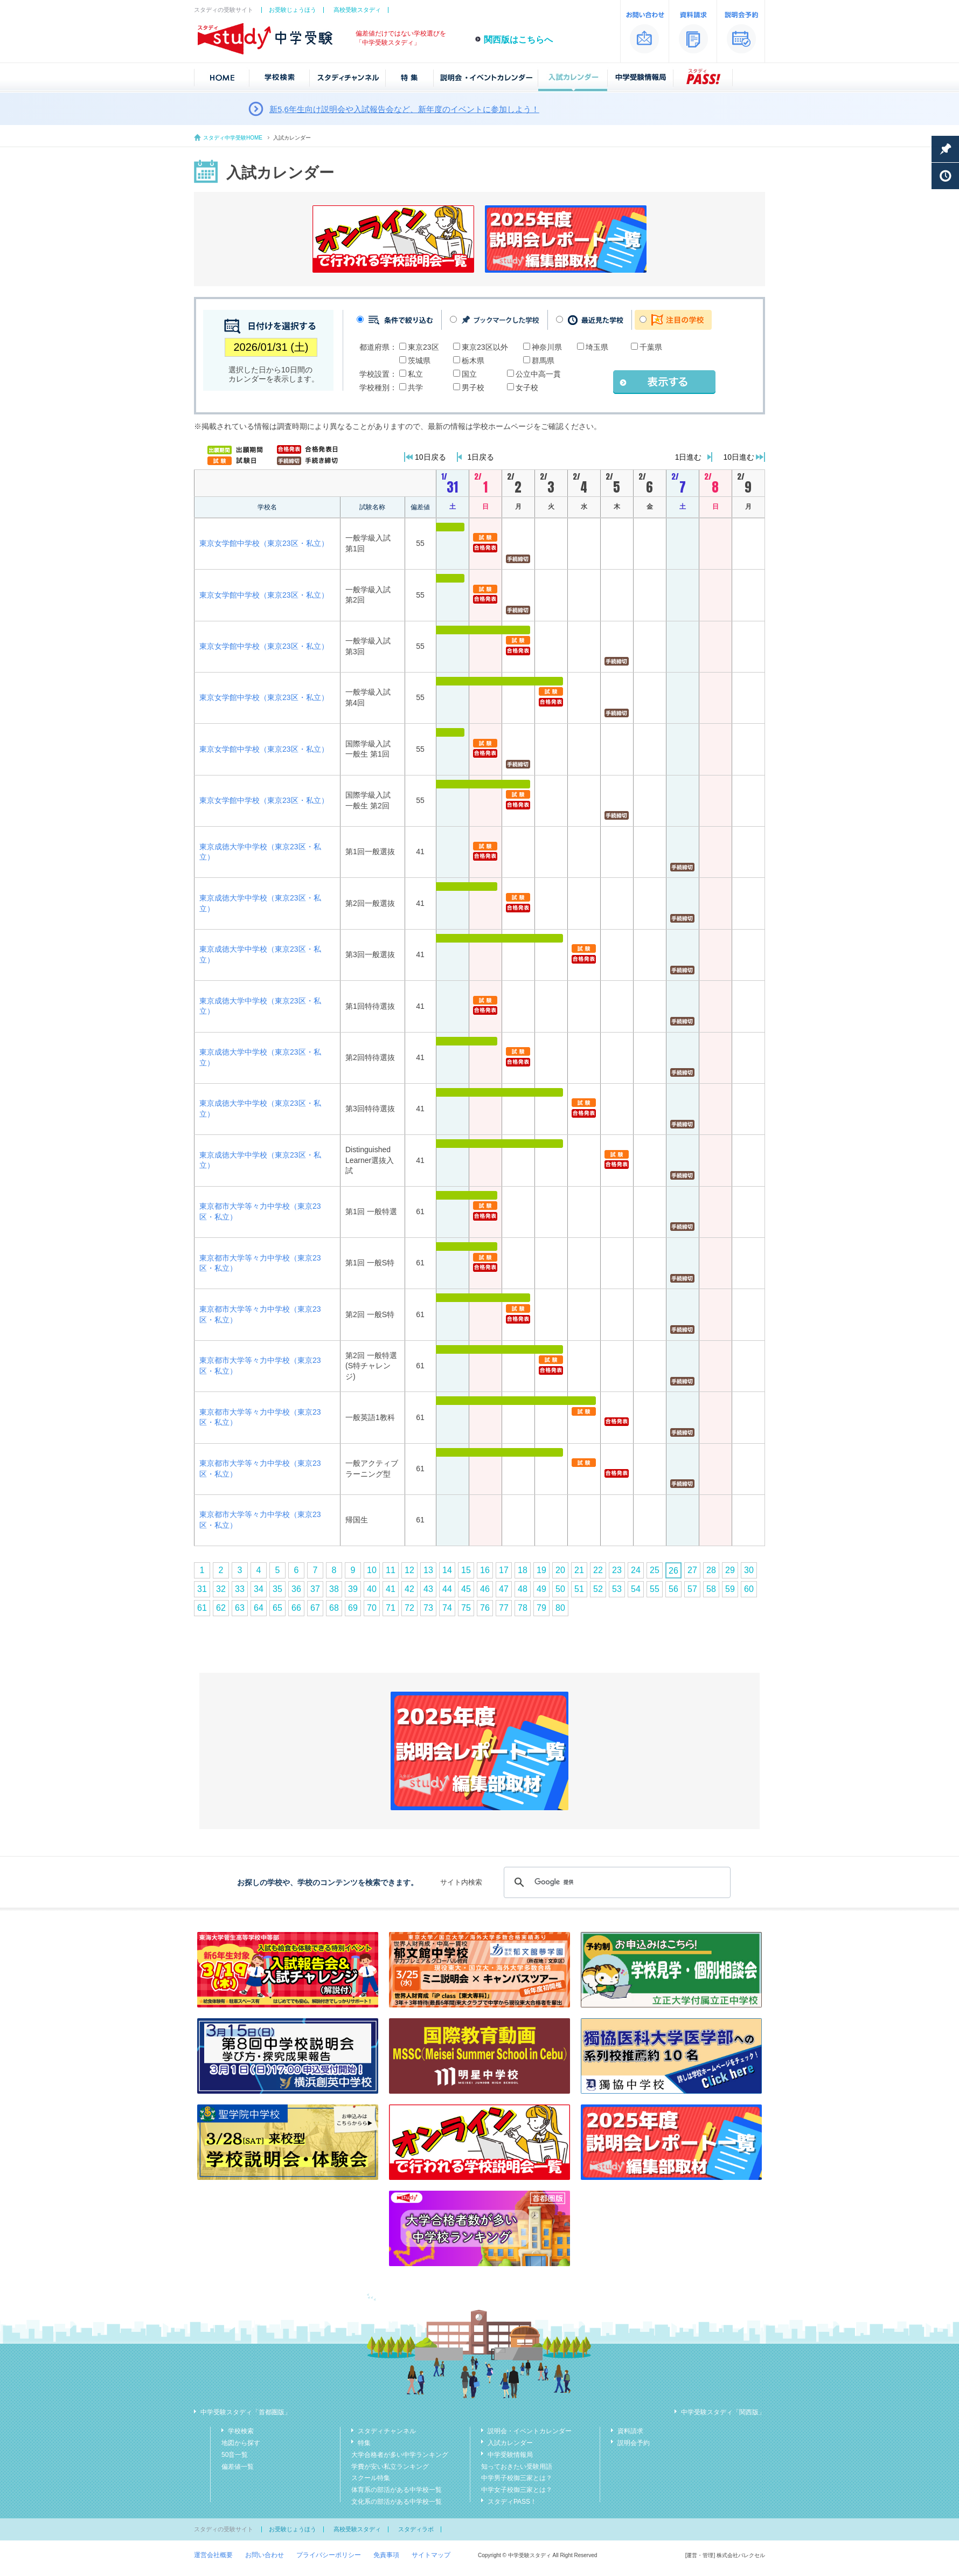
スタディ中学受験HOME (232, 138)
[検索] (615, 1882)
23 (617, 1570)
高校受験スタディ (357, 9)
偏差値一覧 (237, 2466)
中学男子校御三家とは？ (516, 2478)
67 (315, 1607)
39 (353, 1589)
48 (522, 1589)
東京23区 (423, 347)
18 (522, 1570)
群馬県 (543, 360)
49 (541, 1589)
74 (447, 1607)
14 (447, 1570)
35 (277, 1589)
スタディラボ (416, 2529)
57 (692, 1589)
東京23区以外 (485, 347)
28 (711, 1570)
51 (579, 1589)
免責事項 (386, 2555)
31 (202, 1589)
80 (560, 1607)
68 (334, 1607)
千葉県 (651, 347)
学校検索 (241, 2431)
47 (504, 1589)
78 (522, 1607)
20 (560, 1570)
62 (221, 1607)
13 (428, 1570)
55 (654, 1589)
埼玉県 (597, 347)
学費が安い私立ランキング (390, 2466)
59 (730, 1589)
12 (409, 1570)
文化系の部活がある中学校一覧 (396, 2501)
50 (560, 1589)
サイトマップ (431, 2555)
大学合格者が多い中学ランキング (399, 2455)
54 (636, 1589)
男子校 (473, 387)
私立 (415, 374)
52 (598, 1589)
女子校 (527, 387)
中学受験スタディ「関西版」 (723, 2412)
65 (277, 1607)
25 (654, 1570)
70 (372, 1607)
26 (673, 1570)
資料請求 (630, 2431)
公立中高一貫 (538, 374)
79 (541, 1607)
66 (296, 1607)
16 (485, 1570)
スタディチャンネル (387, 2431)
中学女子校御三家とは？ (516, 2490)
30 (749, 1570)
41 (390, 1589)
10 (372, 1570)
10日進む (738, 457)
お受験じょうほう (292, 9)
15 (466, 1570)
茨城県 (419, 360)
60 (749, 1589)
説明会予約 (633, 2443)
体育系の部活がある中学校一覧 (396, 2490)
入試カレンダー (510, 2443)
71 (390, 1607)
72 (409, 1607)
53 (617, 1589)
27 (692, 1570)
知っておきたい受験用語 (516, 2466)
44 (447, 1589)
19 (541, 1570)
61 (202, 1607)
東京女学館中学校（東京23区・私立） (264, 543)
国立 (469, 374)
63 (240, 1607)
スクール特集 (370, 2478)
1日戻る (481, 457)
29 (730, 1570)
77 (504, 1607)
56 (673, 1589)
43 (428, 1589)
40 (372, 1589)
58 (711, 1589)
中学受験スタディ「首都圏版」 (245, 2412)
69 (353, 1607)
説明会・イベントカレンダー (530, 2431)
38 (334, 1589)
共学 (415, 387)
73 (428, 1607)
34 (258, 1589)
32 (221, 1589)
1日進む (688, 457)
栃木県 (473, 360)
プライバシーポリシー (328, 2555)
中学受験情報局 (510, 2455)
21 (579, 1570)
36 (296, 1589)
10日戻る (430, 457)
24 (636, 1570)
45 (466, 1589)
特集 (364, 2443)
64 (258, 1607)
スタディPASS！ (512, 2501)
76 (485, 1607)
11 (390, 1570)
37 (315, 1589)
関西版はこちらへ (518, 39)
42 (409, 1589)
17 (504, 1570)
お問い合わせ (264, 2555)
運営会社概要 (213, 2555)
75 (466, 1607)
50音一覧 (234, 2455)
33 (240, 1589)
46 (485, 1589)
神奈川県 (547, 347)
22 (598, 1570)
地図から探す (240, 2443)
